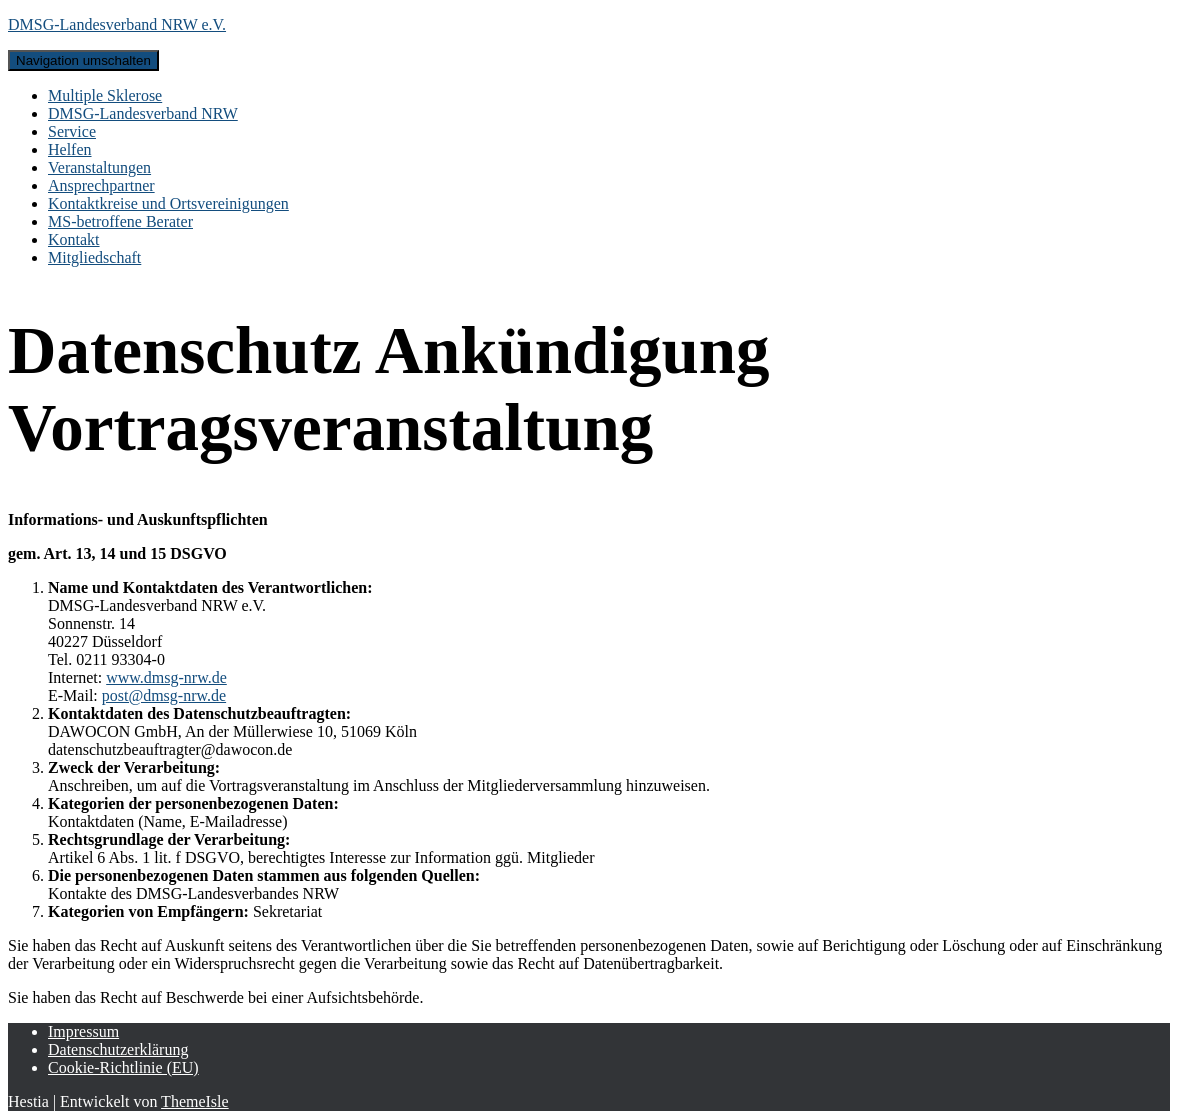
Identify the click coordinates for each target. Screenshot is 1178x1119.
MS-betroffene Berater (120, 221)
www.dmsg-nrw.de (166, 677)
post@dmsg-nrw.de (164, 695)
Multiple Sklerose (105, 95)
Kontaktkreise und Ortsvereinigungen (168, 203)
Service (72, 131)
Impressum (83, 1031)
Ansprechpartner (101, 185)
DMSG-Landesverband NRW (143, 113)
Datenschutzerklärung (118, 1049)
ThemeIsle (195, 1101)
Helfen (70, 149)
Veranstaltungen (99, 167)
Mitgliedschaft (94, 257)
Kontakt (74, 239)
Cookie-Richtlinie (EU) (123, 1067)
